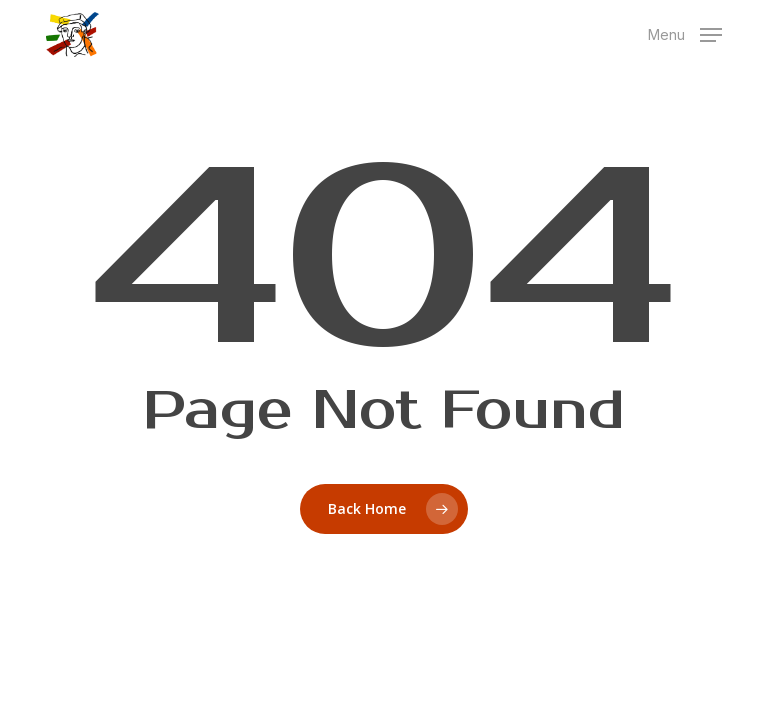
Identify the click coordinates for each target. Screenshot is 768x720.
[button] (685, 32)
